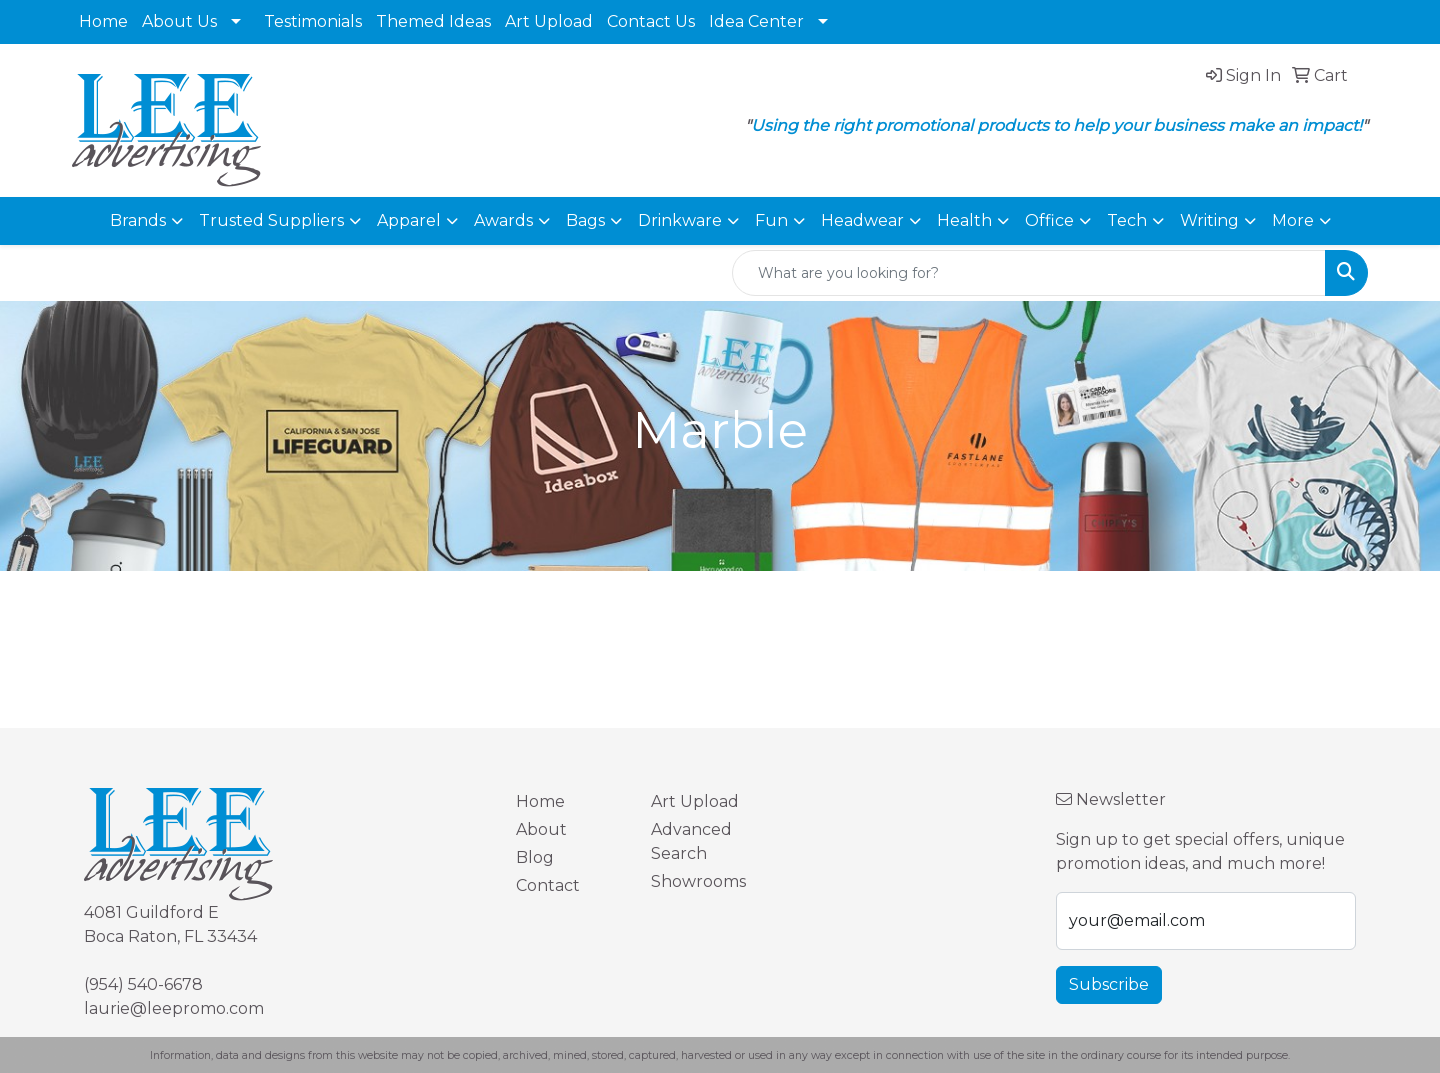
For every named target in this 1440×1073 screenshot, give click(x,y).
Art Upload (549, 21)
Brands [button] (138, 220)
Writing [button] (1209, 220)
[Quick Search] (1029, 273)
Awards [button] (503, 220)
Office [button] (1049, 220)
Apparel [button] (409, 220)
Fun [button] (771, 220)
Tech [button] (1127, 220)
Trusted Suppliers (271, 220)
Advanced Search (691, 841)
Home (103, 21)
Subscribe (1109, 984)
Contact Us (651, 21)
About (541, 829)
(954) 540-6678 (143, 984)
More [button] (1293, 220)
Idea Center (756, 21)
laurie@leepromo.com (174, 1008)
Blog (535, 857)
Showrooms (698, 881)
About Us (179, 21)
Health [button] (964, 220)
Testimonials (313, 21)
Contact (548, 885)
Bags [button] (585, 220)
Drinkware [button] (680, 220)
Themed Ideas (433, 21)
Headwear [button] (862, 220)
